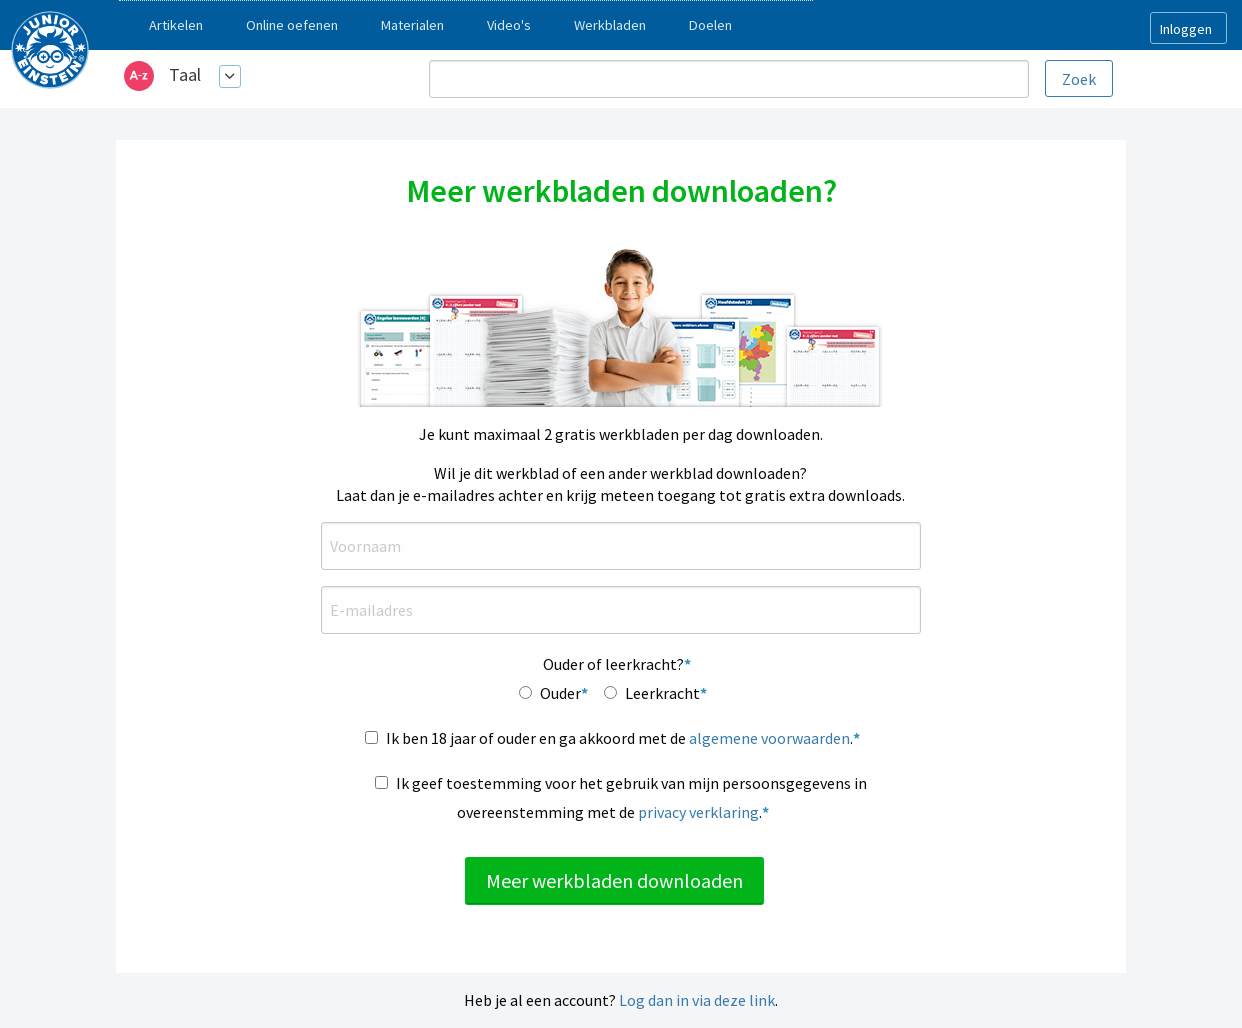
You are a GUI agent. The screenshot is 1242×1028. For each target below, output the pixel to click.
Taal (185, 74)
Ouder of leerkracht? (613, 664)
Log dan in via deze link (697, 1000)
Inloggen (1186, 29)
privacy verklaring (698, 812)
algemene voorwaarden (769, 738)
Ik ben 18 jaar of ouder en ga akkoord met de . (619, 738)
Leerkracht (662, 693)
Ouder (560, 693)
